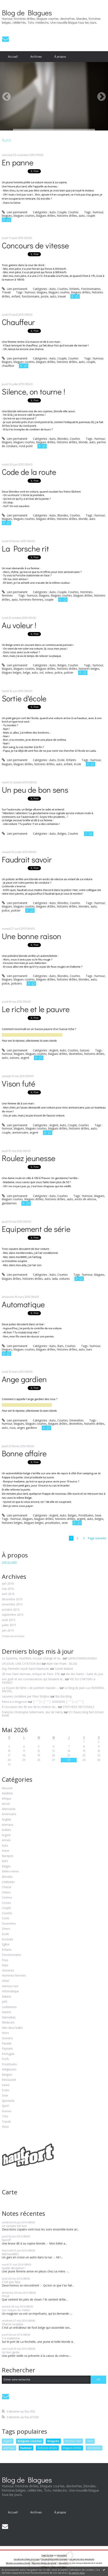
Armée (6, 1840)
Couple (6, 1908)
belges (99, 1519)
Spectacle (8, 2101)
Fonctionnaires (11, 1955)
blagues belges (11, 672)
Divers (6, 1929)
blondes (84, 906)
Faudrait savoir (27, 859)
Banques (7, 1856)
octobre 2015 (11, 1609)
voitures (64, 1279)
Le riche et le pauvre (36, 1009)
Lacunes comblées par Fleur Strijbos (26, 1696)
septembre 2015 (12, 1615)
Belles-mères (10, 1871)
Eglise (5, 1944)
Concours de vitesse (35, 245)
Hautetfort (62, 2555)
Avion (5, 1850)
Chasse (6, 1887)
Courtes (7, 1913)
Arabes (6, 1830)
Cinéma (7, 1897)
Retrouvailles (10, 2254)
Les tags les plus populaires (81, 2559)
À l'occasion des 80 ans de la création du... (29, 1707)
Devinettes (9, 1923)
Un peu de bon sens (35, 789)
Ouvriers (7, 2038)
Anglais (6, 1819)
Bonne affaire (24, 1453)
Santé (5, 2085)
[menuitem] (13, 56)
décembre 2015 (12, 1599)
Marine (6, 2012)
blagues (53, 2441)
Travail (6, 2121)
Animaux (7, 1825)
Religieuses (9, 2069)
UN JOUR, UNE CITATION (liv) (21, 1663)
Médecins (8, 2022)
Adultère (7, 1793)
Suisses (7, 2111)
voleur (49, 672)
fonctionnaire (30, 296)
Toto (5, 2116)
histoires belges (89, 669)
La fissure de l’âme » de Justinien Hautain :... (30, 1688)
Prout (5, 2296)
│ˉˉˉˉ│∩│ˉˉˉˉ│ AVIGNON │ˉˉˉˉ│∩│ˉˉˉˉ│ (58, 1702)
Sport (5, 2106)
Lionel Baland (64, 1669)
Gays (5, 1965)
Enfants (7, 1950)
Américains (9, 1814)
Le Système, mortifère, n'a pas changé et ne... (32, 1658)
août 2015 (8, 1620)
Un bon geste (11, 2352)
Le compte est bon (14, 2226)
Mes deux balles (12, 2028)
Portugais (8, 2054)
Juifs (4, 2002)
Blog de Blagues (27, 12)
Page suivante (97, 1538)
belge (26, 672)
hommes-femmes (31, 599)
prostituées (52, 1523)
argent (7, 2441)
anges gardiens (27, 1428)
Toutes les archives (13, 1636)
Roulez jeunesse (28, 1158)
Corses (6, 1903)
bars (89, 1349)
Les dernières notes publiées (54, 2559)
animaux (9, 2448)
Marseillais (9, 2017)
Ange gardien (24, 1379)
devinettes (94, 2448)
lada (55, 1279)
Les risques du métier (16, 2310)
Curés (5, 1918)
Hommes (8, 1970)
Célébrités (8, 1882)
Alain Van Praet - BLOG (62, 1663)
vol (41, 672)
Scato (5, 2090)
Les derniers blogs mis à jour (27, 2559)
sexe (90, 2441)
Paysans (7, 2048)
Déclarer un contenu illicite (18, 2563)
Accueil (13, 56)
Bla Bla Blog (63, 1696)
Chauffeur (18, 322)
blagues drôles (72, 2448)
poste (44, 296)
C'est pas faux (11, 2282)
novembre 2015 (12, 1604)
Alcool (6, 1804)
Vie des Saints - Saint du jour (84, 1674)
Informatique (10, 1991)
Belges (6, 1866)
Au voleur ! (19, 625)
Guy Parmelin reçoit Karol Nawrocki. (25, 1669)
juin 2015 (8, 1630)
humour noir (73, 2441)
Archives (36, 56)
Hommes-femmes (14, 1975)
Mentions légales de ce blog (44, 2563)
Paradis (7, 2043)
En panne (17, 162)
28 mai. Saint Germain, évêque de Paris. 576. (31, 1674)
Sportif (6, 2240)
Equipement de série (36, 1228)
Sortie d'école (24, 698)
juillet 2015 (9, 1625)
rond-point (26, 446)
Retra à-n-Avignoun (14, 1702)
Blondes (7, 1877)
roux (12, 1428)
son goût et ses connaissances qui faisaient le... (33, 1679)
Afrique (6, 1798)
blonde (83, 442)
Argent (6, 1835)
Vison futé (18, 1083)
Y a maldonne (11, 2338)
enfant (16, 296)
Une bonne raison (31, 936)
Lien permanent (14, 212)
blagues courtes (30, 2441)
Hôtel (5, 1981)
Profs (5, 2059)
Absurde (7, 1788)
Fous (5, 1960)
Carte (9, 2192)
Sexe (5, 2095)
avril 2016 (8, 1594)
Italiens (6, 1996)
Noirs (5, 2033)
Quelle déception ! (13, 2268)
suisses (14, 1058)
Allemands (8, 1809)
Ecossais (7, 1939)
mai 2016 (8, 1589)
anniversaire (20, 1132)
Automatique (23, 1304)
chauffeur (8, 366)
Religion (7, 2074)
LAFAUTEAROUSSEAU (82, 1658)
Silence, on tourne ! (33, 391)
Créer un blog (47, 2555)
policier (68, 672)
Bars (5, 1861)
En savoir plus (77, 2573)
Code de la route (29, 471)
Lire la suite (9, 1562)
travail (62, 296)
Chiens (6, 1892)
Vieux (5, 2126)
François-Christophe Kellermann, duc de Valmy (32, 1712)
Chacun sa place (12, 2324)
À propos (60, 56)
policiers (16, 983)
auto (82, 216)
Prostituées (9, 2064)
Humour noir (10, 1986)
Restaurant (9, 2080)
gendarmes (9, 1203)
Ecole (5, 1934)
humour (26, 2448)
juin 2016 (8, 1583)
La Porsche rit (25, 548)
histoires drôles (47, 2448)
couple (90, 216)
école (77, 764)
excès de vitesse (85, 1199)
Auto (5, 1845)
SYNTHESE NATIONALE (78, 1707)
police (58, 672)
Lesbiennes (9, 2007)
